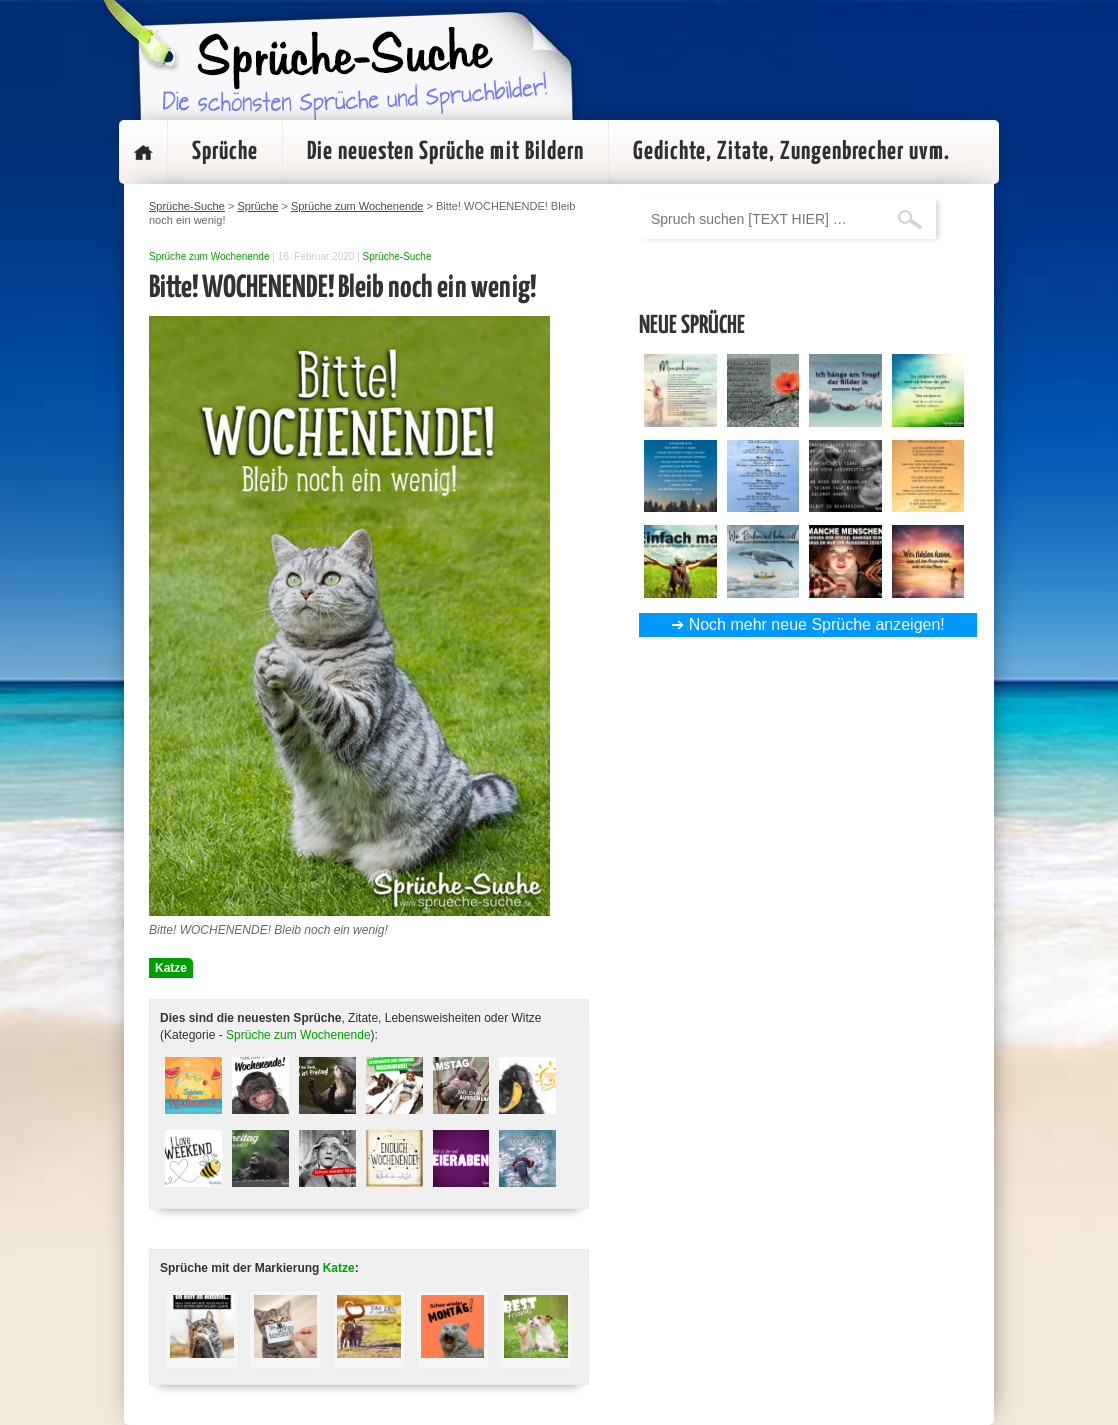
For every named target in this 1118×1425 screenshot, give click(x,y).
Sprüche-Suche (397, 256)
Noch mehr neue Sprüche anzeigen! (817, 624)
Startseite (143, 152)
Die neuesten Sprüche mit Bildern (445, 152)
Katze (171, 968)
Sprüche (225, 152)
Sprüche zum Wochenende (209, 256)
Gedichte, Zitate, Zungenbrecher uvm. (791, 152)
